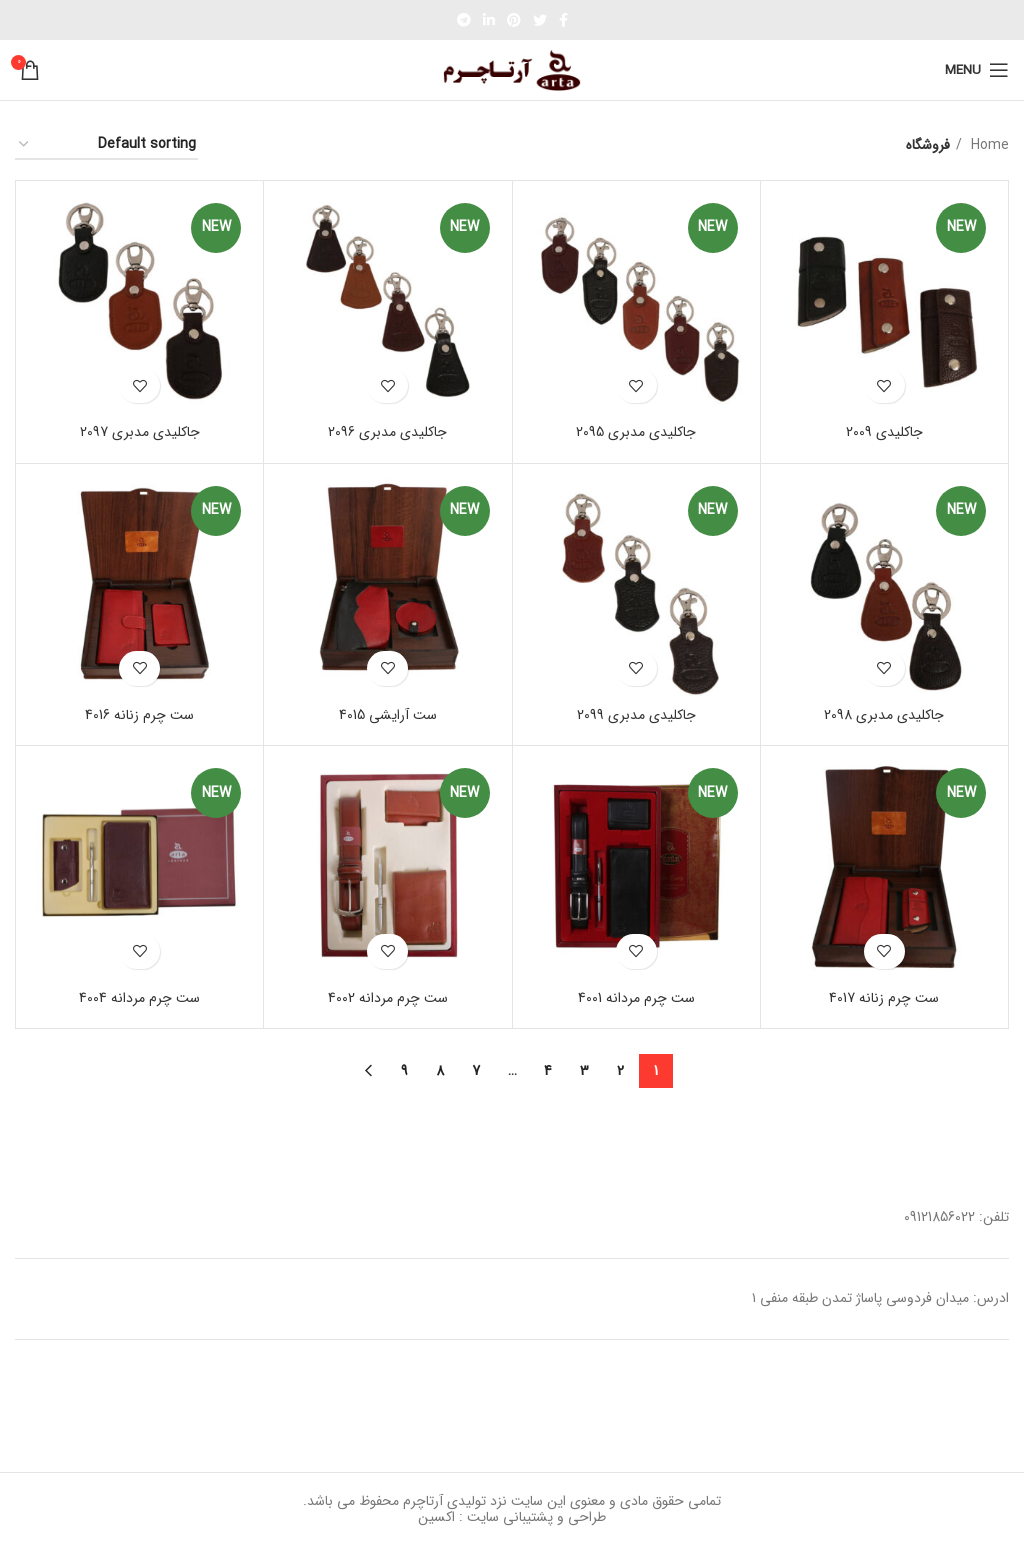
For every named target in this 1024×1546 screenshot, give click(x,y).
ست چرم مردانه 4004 (139, 998)
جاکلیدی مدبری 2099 (636, 715)
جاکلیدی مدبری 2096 (387, 432)
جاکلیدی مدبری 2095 (636, 432)
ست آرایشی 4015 (388, 715)
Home (988, 145)
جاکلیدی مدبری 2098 (884, 715)
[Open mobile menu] (977, 70)
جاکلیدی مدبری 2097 (140, 432)
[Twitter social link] (540, 20)
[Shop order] (106, 145)
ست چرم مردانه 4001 (636, 998)
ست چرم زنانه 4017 (884, 998)
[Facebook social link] (563, 20)
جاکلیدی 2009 (884, 432)
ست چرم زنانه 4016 (139, 715)
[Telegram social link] (464, 20)
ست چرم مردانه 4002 (388, 998)
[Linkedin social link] (489, 20)
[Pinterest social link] (514, 20)
